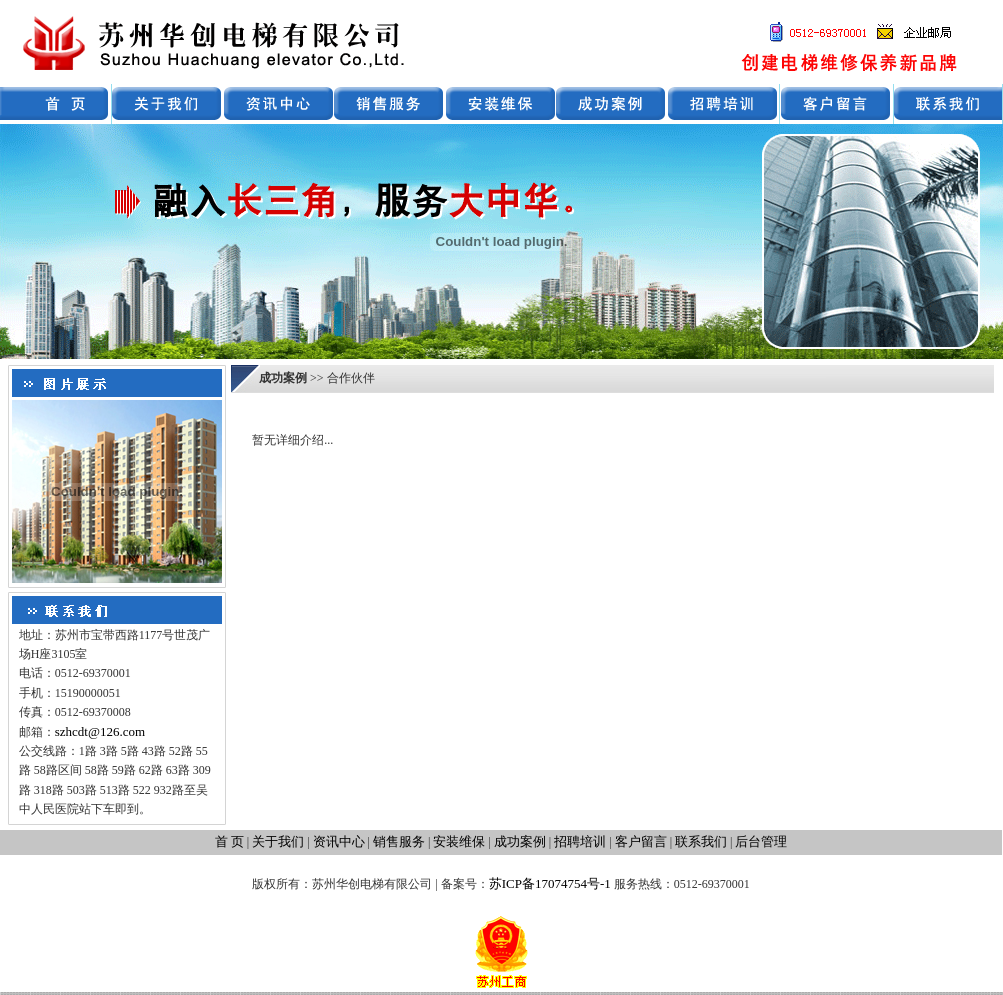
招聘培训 (580, 841)
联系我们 (701, 841)
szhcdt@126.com (100, 731)
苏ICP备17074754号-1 (550, 883)
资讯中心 (339, 841)
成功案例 (520, 841)
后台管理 (761, 841)
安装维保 (459, 841)
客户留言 (641, 841)
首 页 (229, 841)
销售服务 (399, 841)
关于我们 (278, 841)
